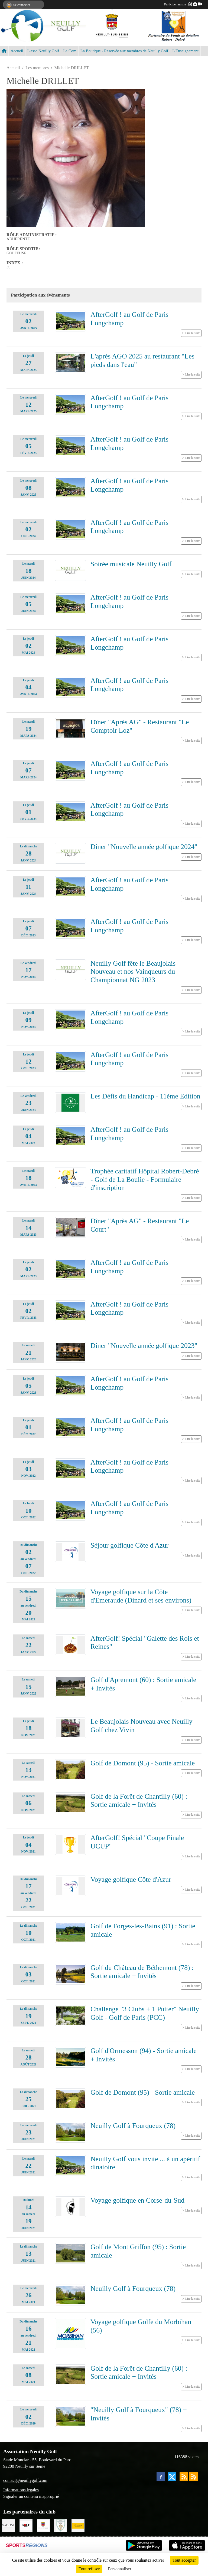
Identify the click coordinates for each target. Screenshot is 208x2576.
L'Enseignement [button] (185, 51)
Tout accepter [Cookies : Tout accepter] (184, 2560)
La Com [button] (69, 51)
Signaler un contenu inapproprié (31, 2496)
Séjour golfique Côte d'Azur (129, 1545)
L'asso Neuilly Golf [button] (43, 51)
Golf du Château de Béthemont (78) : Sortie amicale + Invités (142, 1972)
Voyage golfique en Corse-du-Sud (137, 2200)
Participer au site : (183, 4)
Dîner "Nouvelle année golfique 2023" (143, 1346)
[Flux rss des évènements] (193, 2476)
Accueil (17, 51)
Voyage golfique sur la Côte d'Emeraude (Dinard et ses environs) (140, 1596)
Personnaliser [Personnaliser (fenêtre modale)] (119, 2569)
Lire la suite (192, 333)
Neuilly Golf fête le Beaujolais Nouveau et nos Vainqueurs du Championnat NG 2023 (133, 971)
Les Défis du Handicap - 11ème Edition (145, 1096)
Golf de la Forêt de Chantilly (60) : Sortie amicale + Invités (138, 1800)
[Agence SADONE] (8, 2525)
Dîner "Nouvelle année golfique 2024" (143, 847)
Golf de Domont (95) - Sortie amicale (142, 1763)
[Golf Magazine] (26, 2525)
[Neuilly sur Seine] (43, 2525)
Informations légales (21, 2490)
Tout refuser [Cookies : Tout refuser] (89, 2569)
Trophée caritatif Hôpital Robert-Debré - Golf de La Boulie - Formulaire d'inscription (144, 1179)
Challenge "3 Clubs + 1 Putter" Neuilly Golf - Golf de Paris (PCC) (144, 2013)
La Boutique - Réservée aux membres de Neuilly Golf (124, 51)
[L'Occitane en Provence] (78, 2525)
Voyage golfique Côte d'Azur (130, 1879)
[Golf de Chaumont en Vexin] (60, 2525)
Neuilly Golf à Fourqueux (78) (133, 2126)
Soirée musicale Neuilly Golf (130, 564)
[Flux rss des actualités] (184, 2476)
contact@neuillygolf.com (25, 2480)
